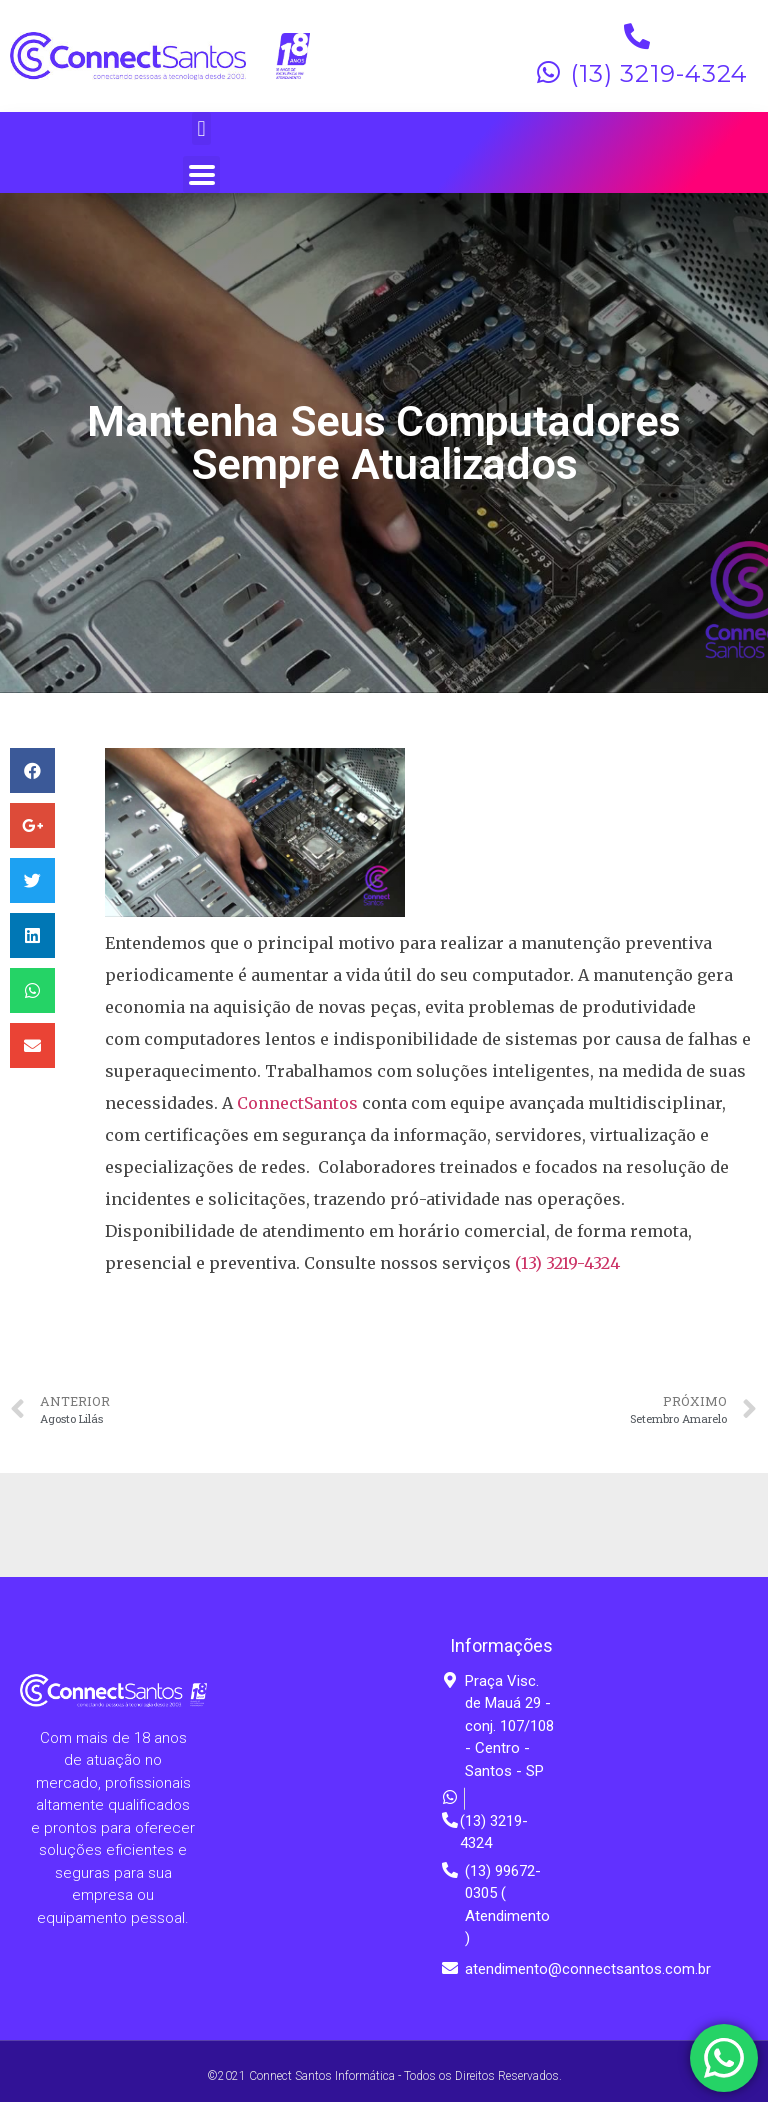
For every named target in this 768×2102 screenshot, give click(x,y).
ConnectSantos (297, 1103)
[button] (201, 128)
